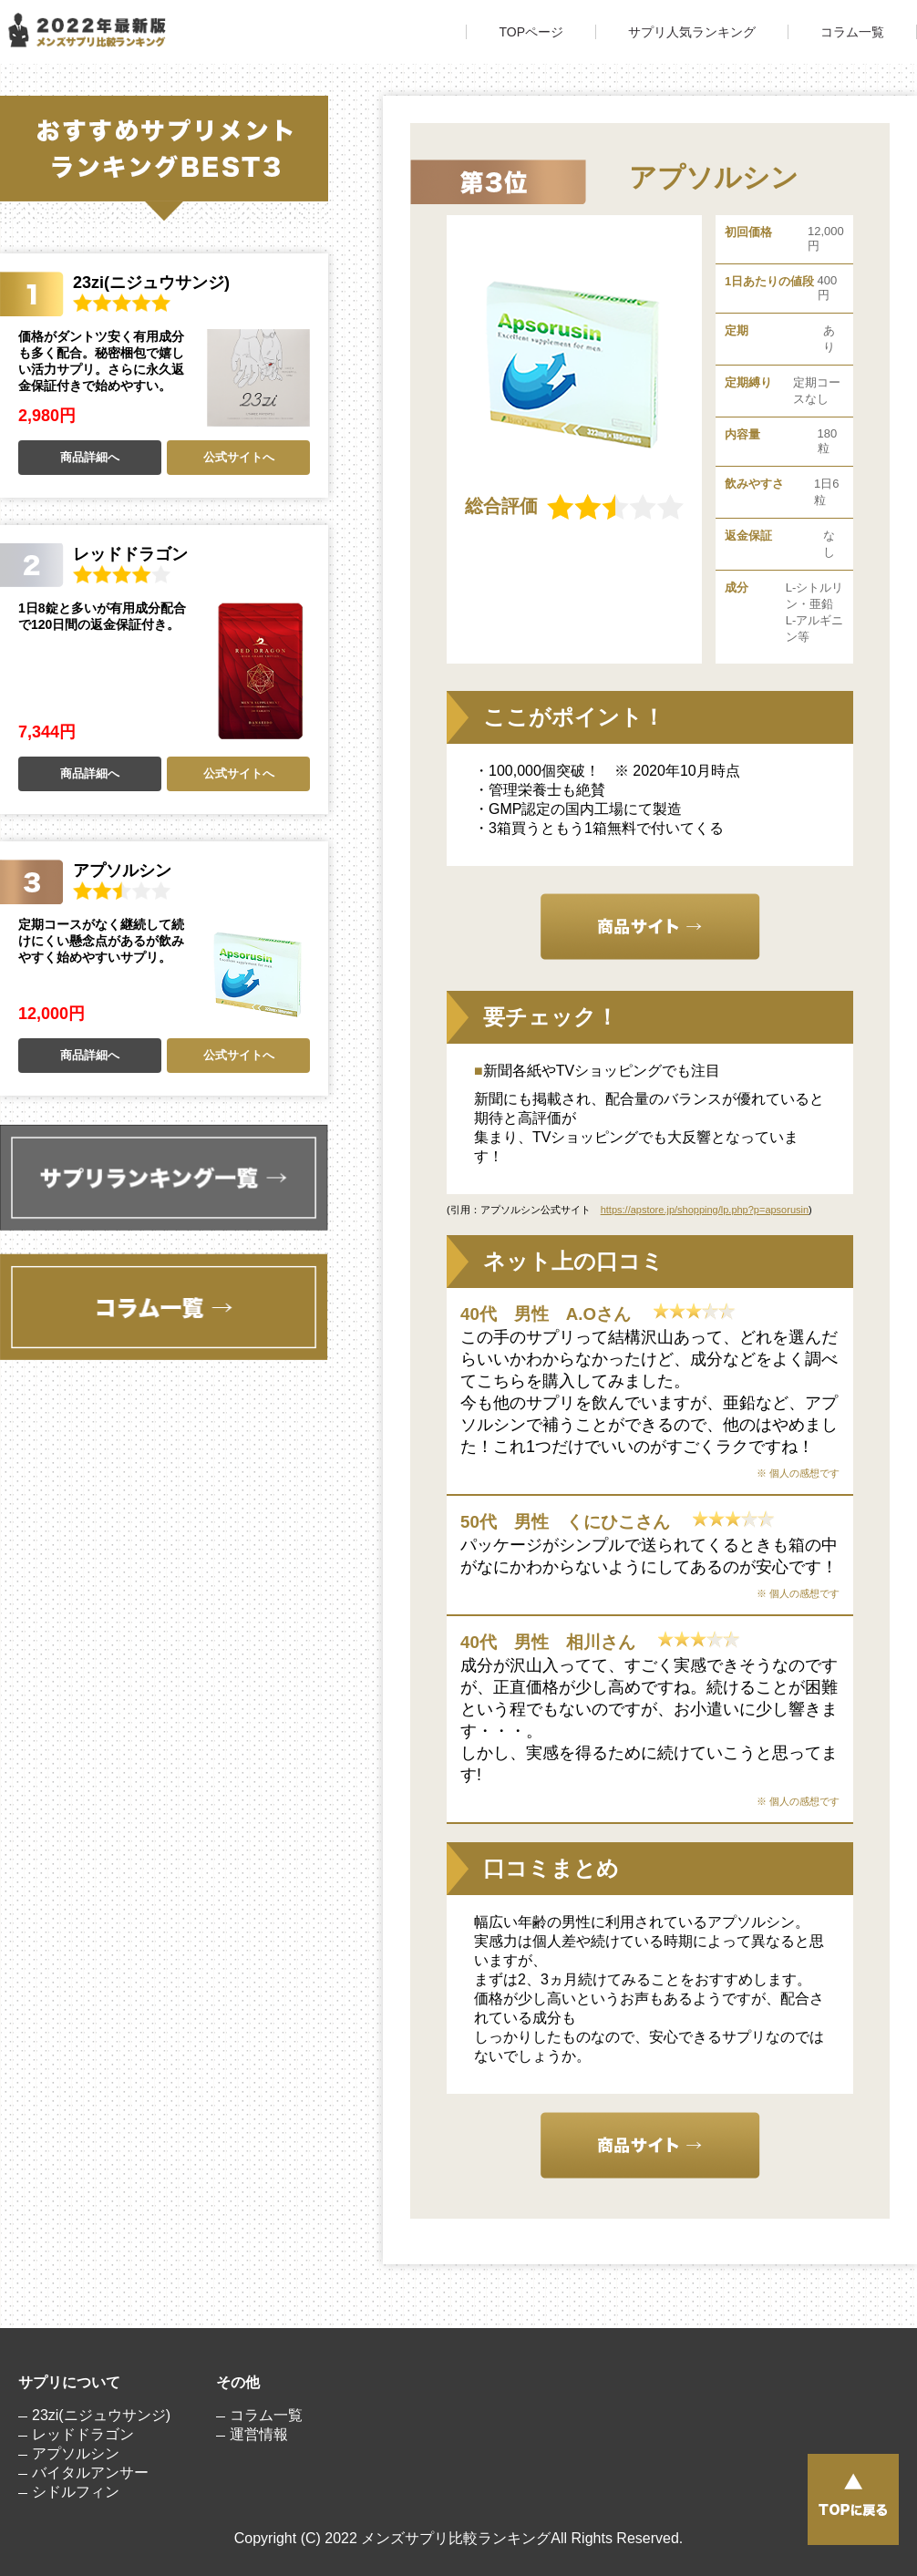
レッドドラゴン (83, 2434)
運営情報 (259, 2434)
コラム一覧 (852, 32)
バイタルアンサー (90, 2472)
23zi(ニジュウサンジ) (101, 2415)
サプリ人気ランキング (692, 32)
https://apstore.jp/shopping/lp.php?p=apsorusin (705, 1209)
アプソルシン (75, 2453)
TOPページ (531, 32)
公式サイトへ (238, 457)
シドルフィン (75, 2491)
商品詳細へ (89, 457)
